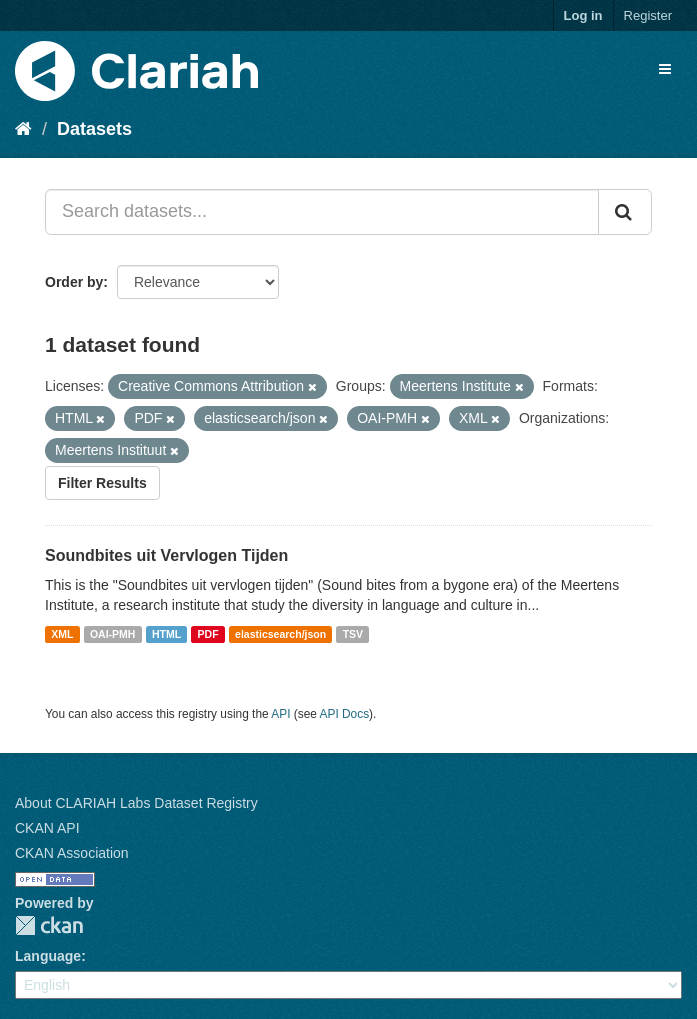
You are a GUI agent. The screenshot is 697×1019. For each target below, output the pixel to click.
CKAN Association (72, 853)
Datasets (94, 129)
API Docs (345, 714)
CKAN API (47, 828)
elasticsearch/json (280, 634)
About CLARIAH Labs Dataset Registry (136, 803)
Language (48, 956)
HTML (166, 634)
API (280, 714)
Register (648, 15)
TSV (353, 634)
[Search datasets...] (322, 212)
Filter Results (102, 483)
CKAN (49, 925)
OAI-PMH (113, 634)
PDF (208, 634)
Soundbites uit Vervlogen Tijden (166, 555)
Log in (583, 15)
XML (62, 634)
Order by (74, 282)
